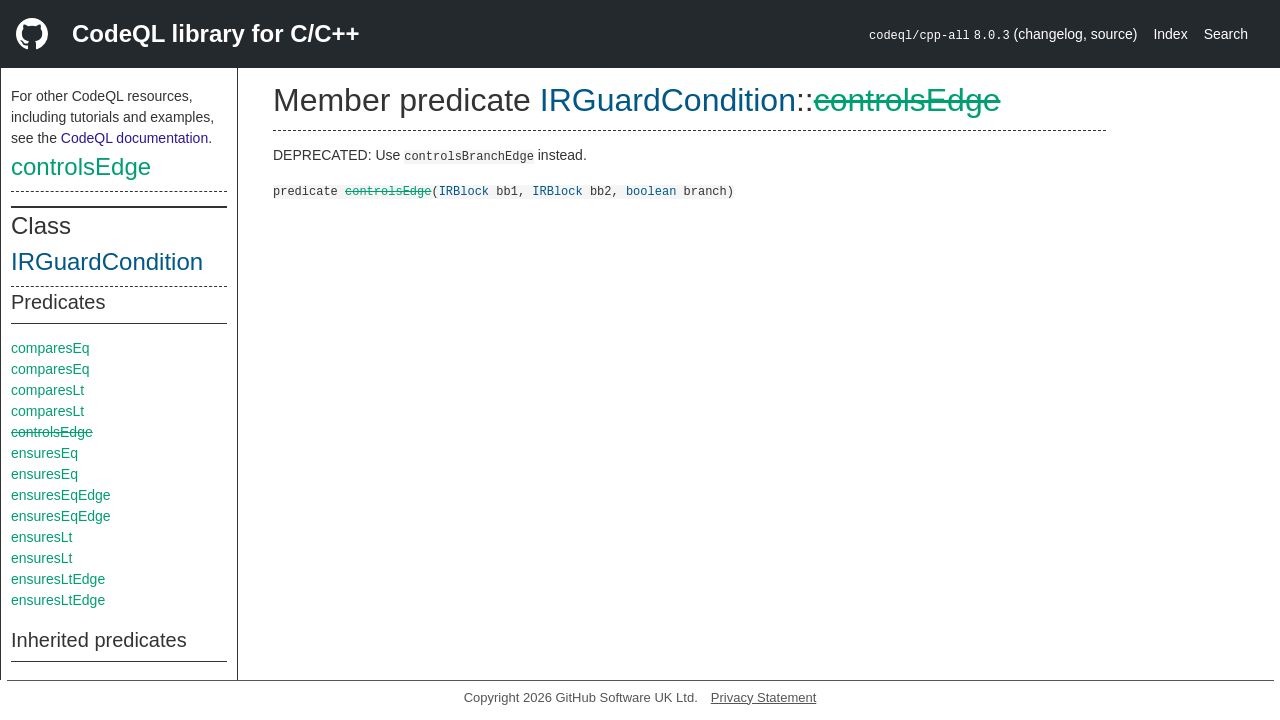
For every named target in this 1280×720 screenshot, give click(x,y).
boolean (651, 190)
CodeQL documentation (134, 138)
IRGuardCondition (107, 261)
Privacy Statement (764, 697)
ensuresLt (41, 537)
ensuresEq (44, 453)
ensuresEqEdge (61, 495)
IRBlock (464, 190)
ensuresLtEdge (58, 579)
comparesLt (47, 390)
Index (1170, 34)
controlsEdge (81, 166)
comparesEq (50, 348)
